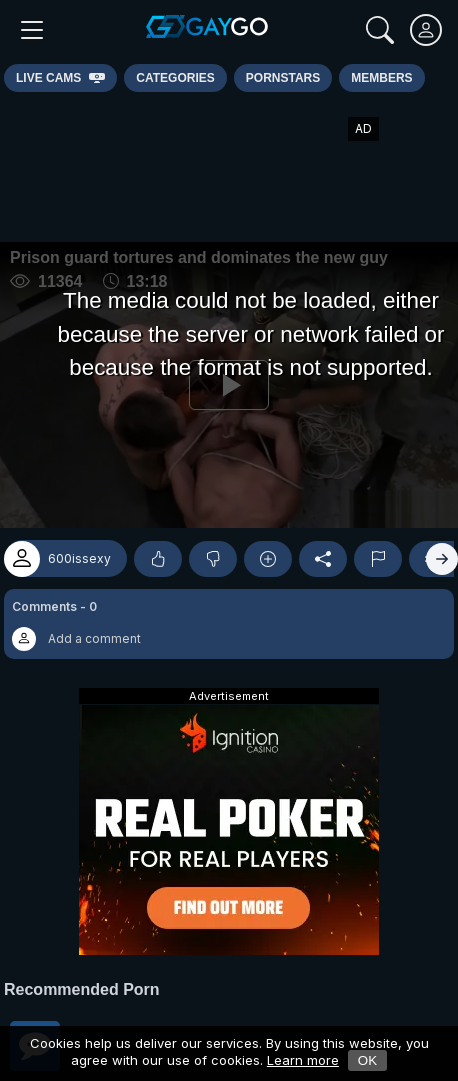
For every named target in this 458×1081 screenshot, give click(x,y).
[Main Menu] (32, 30)
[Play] (229, 385)
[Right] (442, 559)
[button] (229, 624)
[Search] (380, 30)
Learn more (303, 1060)
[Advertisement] (229, 167)
